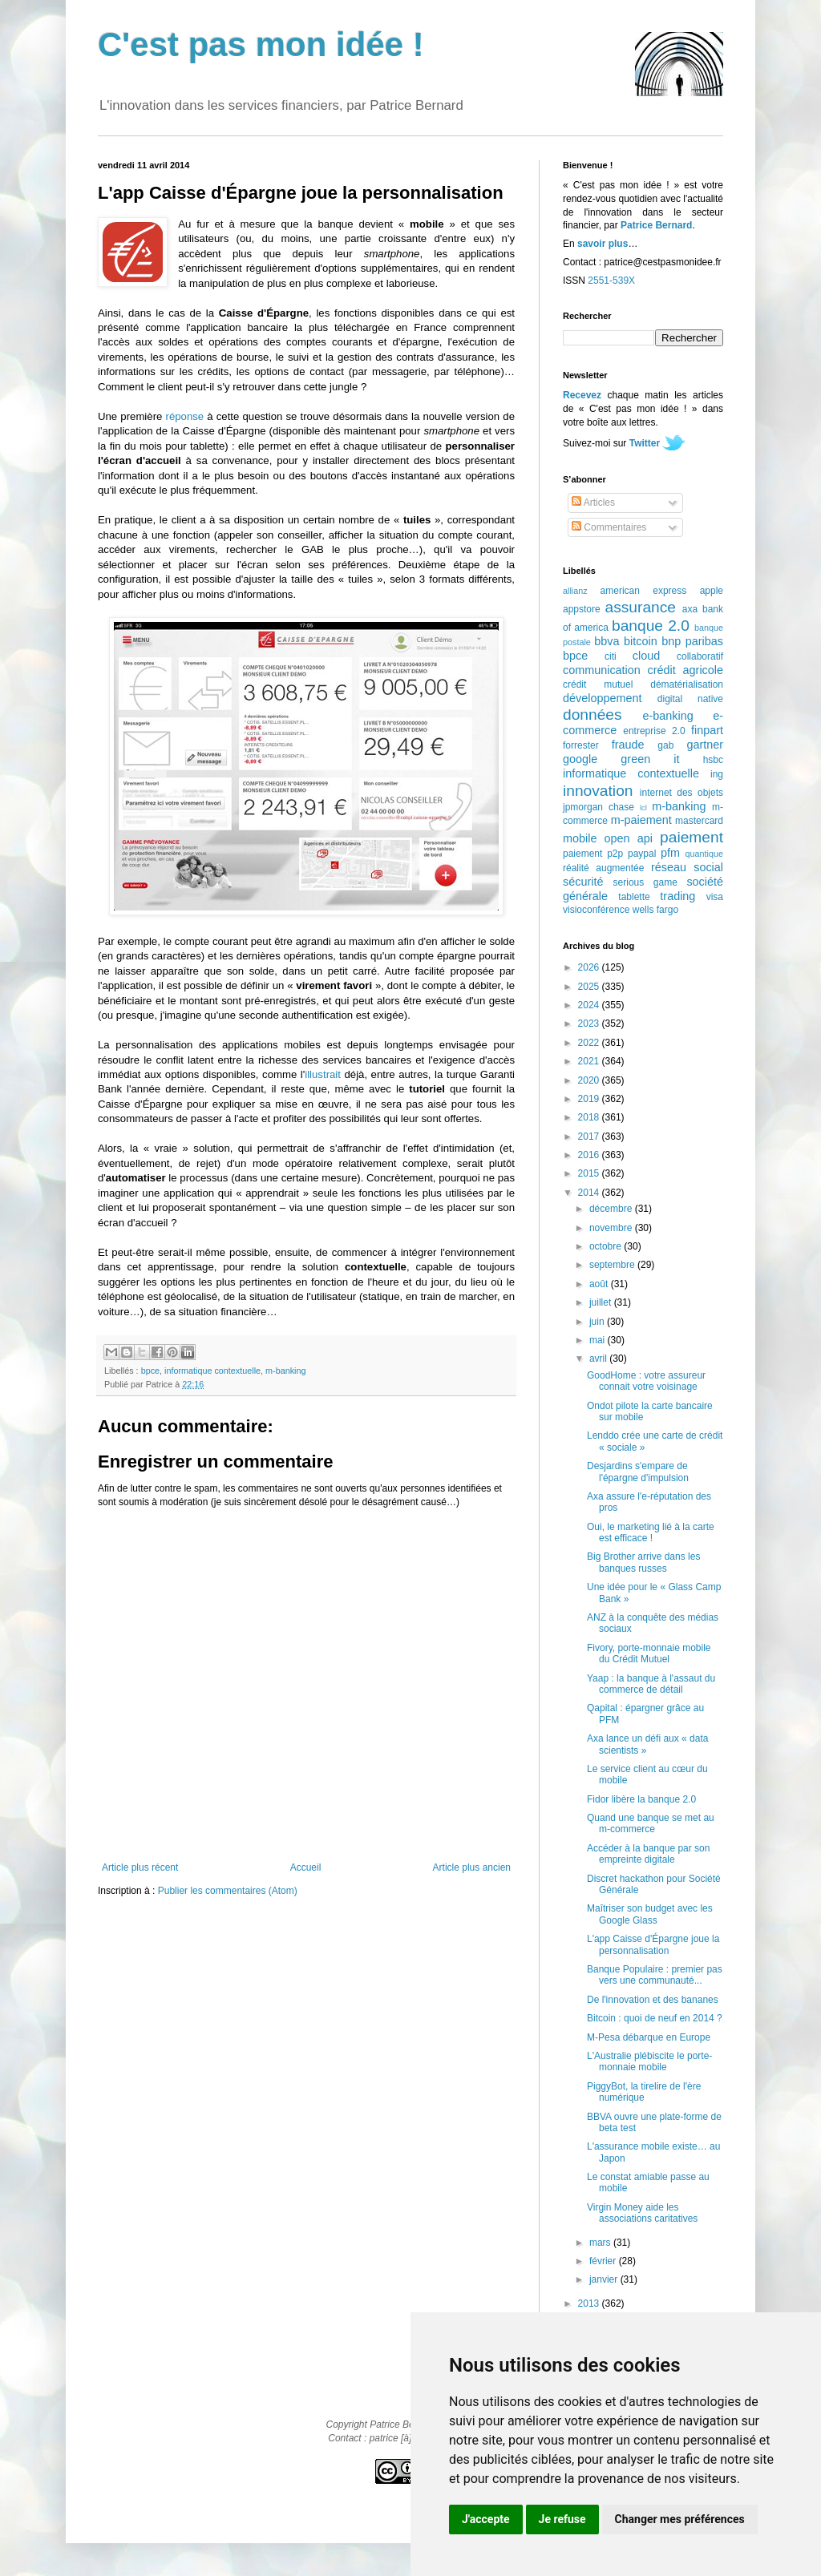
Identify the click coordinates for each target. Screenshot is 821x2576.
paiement (691, 837)
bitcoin (640, 641)
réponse (185, 416)
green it (650, 759)
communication (602, 670)
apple (711, 590)
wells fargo (655, 909)
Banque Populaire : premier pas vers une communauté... (654, 1975)
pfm (670, 852)
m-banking (285, 1370)
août (600, 1284)
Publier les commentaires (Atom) (227, 1890)
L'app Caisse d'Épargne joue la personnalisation (653, 1944)
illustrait (323, 1074)
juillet (601, 1302)
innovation (598, 790)
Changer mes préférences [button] (680, 2519)
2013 (590, 2303)
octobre (606, 1246)
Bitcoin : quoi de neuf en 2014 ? (654, 2018)
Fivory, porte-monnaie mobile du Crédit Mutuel (649, 1653)
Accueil (306, 1867)
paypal (642, 853)
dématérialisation (686, 684)
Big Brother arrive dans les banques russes (643, 1562)
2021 (590, 1061)
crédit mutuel (598, 684)
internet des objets (681, 792)
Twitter (644, 443)
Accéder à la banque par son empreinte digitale (648, 1854)
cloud (646, 655)
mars (601, 2242)
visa (714, 896)
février (604, 2261)
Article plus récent (140, 1867)
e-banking (667, 715)
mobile (580, 838)
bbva (606, 641)
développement (602, 698)
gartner (704, 744)
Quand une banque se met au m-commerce (650, 1823)
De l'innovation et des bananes (652, 1999)
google (580, 759)
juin (598, 1321)
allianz (575, 591)
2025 (590, 986)
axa (690, 609)
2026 (590, 967)
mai (598, 1340)
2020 (590, 1080)
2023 (590, 1023)
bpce (150, 1370)
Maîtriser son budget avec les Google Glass (650, 1914)
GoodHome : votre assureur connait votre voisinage (646, 1381)
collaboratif (700, 656)
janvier (605, 2279)
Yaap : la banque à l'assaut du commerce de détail (651, 1684)
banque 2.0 (651, 625)
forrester (581, 745)
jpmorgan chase (598, 807)
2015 (590, 1173)
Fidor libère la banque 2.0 (641, 1799)
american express (644, 590)
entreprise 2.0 (654, 731)
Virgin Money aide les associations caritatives (642, 2213)
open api (629, 838)
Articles (593, 502)
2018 (590, 1117)
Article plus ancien (472, 1867)
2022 (590, 1042)
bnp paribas (692, 641)
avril (599, 1358)
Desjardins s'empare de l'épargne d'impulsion (638, 1471)
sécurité (583, 881)
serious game (645, 882)
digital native (690, 699)
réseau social (687, 867)
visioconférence (596, 909)
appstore (582, 609)
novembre (612, 1227)
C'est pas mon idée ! (261, 44)
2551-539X (611, 280)
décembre (612, 1208)
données (592, 714)
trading (677, 896)
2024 (590, 1005)
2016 (590, 1155)
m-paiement (641, 820)
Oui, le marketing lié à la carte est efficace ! (650, 1532)
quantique (704, 853)
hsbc (713, 759)
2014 (590, 1192)
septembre (613, 1264)
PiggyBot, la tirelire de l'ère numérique (644, 2092)
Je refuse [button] (562, 2519)
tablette (633, 896)
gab (665, 745)
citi (611, 656)
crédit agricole (685, 670)
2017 (590, 1136)
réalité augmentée (603, 868)
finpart (707, 730)
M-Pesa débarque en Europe (648, 2037)
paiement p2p (593, 853)
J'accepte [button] (486, 2519)
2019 (590, 1098)
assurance (641, 607)
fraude (628, 744)
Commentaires (609, 527)
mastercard (699, 820)
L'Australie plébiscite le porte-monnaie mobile (649, 2061)
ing (716, 774)
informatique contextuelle (212, 1370)
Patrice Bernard (656, 225)
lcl (643, 807)
